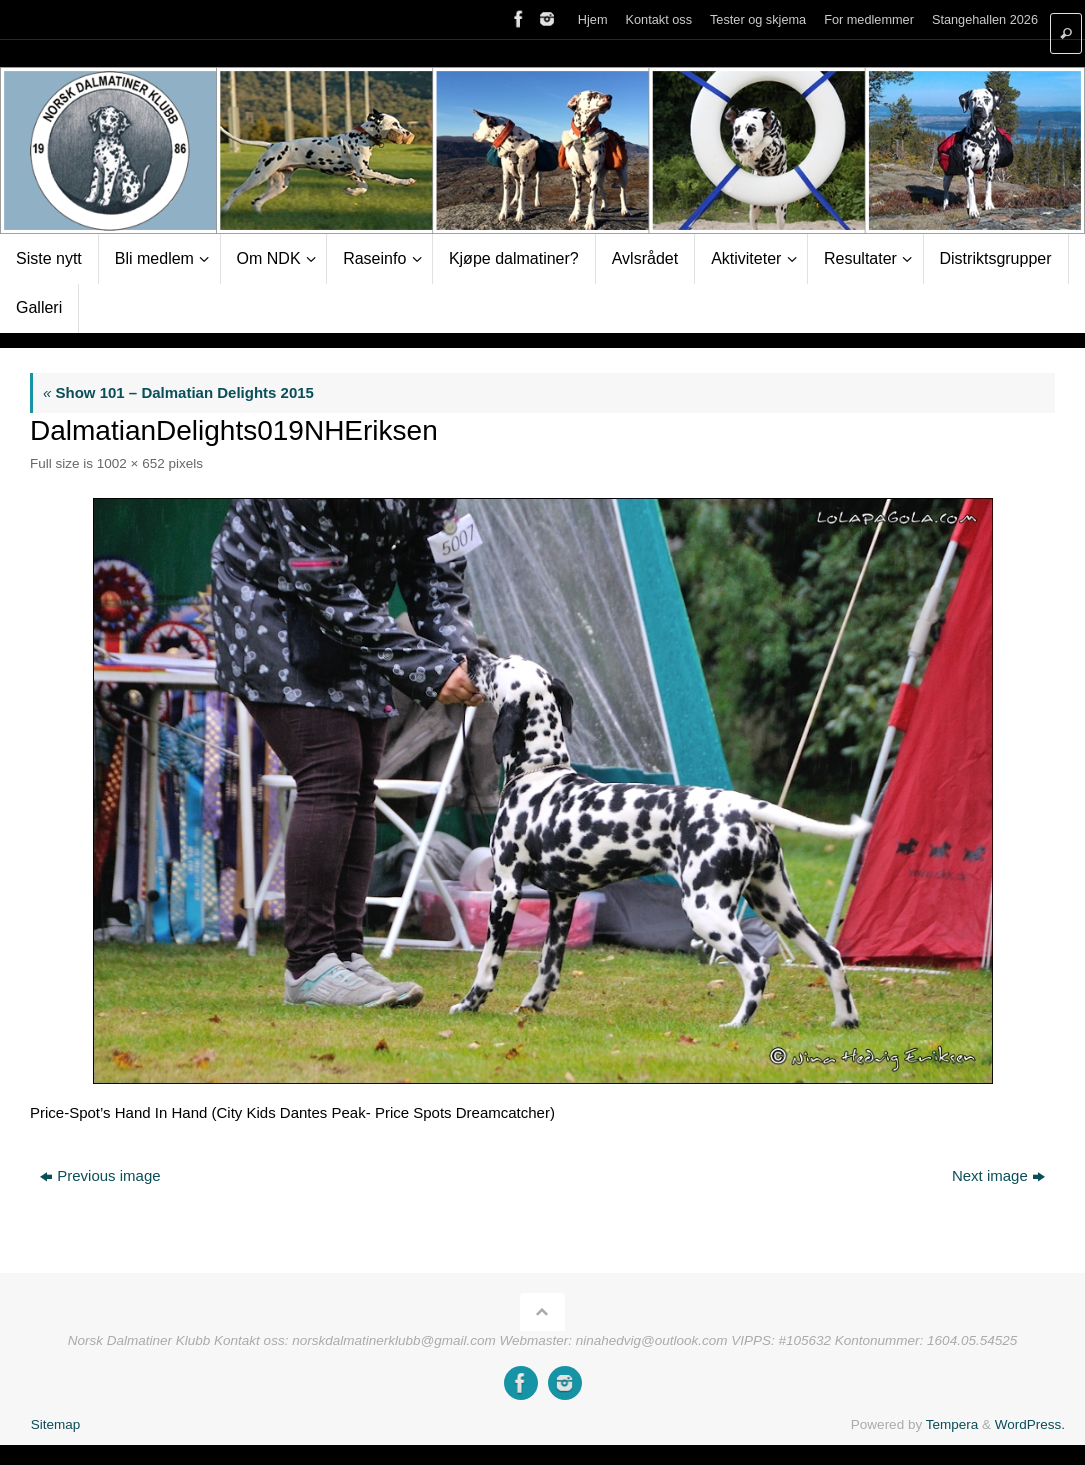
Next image (998, 1175)
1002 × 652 (131, 463)
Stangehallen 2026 (985, 19)
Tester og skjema (757, 19)
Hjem (592, 19)
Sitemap (56, 1424)
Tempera (952, 1424)
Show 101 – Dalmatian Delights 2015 (178, 392)
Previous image (100, 1175)
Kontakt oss (658, 19)
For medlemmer (869, 19)
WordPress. (1030, 1424)
